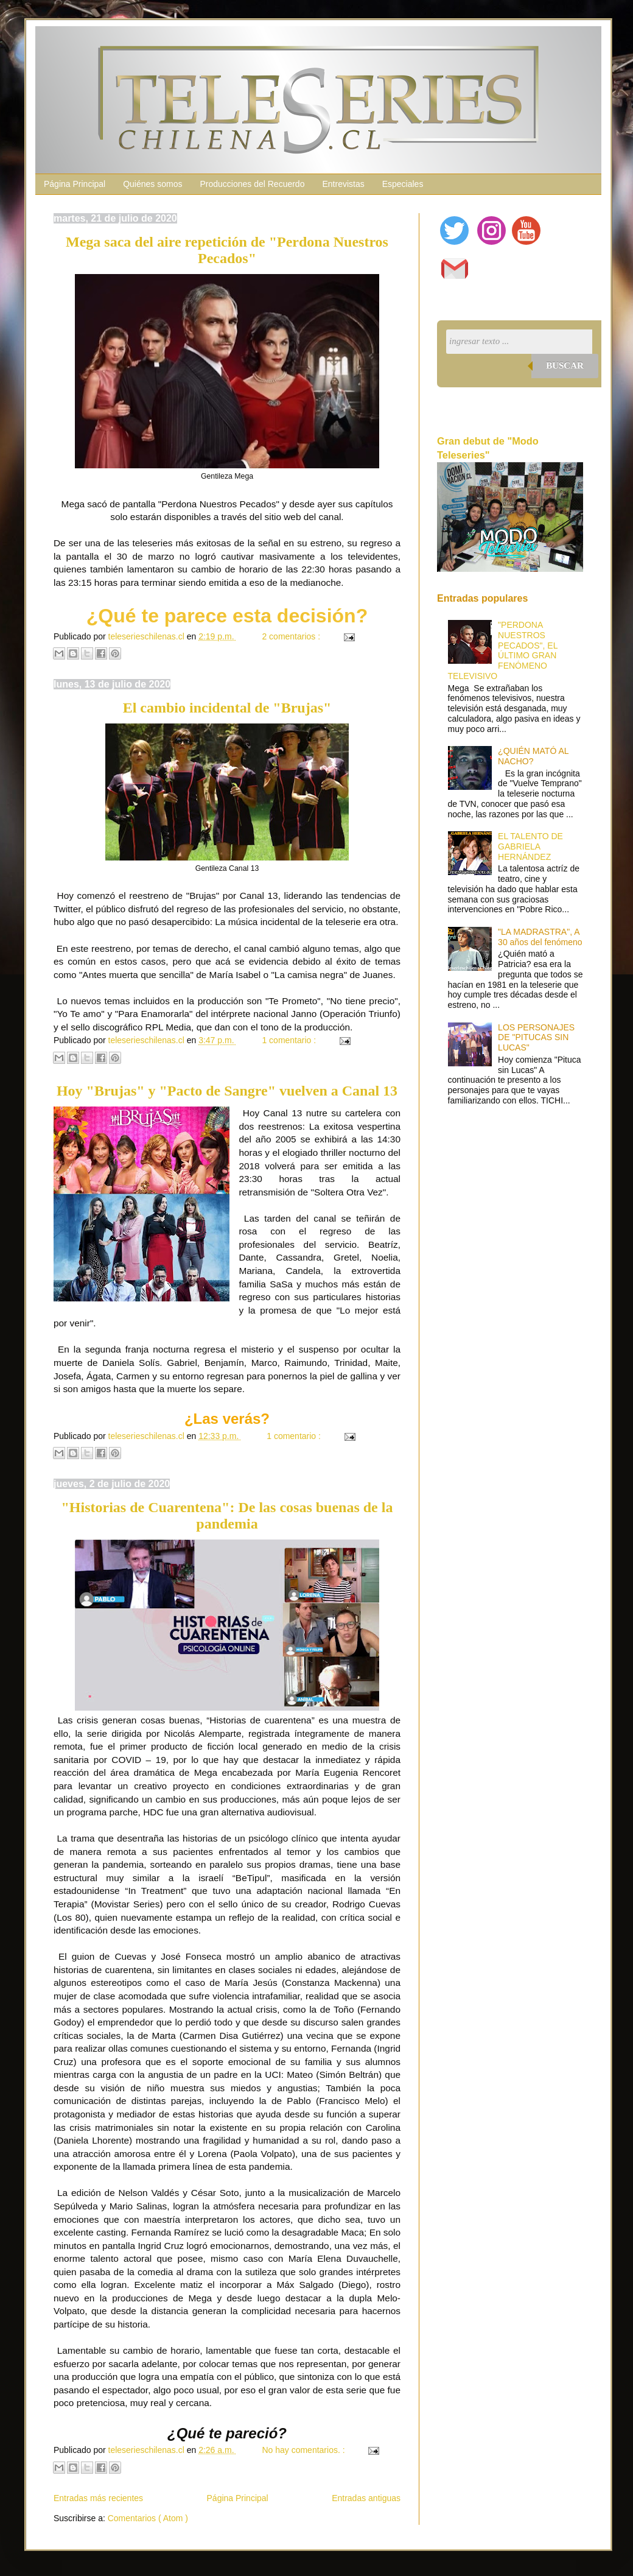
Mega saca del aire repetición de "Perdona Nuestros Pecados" (227, 250)
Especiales (403, 184)
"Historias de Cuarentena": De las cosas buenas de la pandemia (227, 1515)
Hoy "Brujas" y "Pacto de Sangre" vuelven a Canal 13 (227, 1091)
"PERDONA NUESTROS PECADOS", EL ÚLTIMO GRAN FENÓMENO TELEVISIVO (503, 650)
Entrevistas (343, 184)
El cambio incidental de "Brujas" (227, 708)
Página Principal (74, 184)
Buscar (565, 365)
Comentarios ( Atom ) (148, 2518)
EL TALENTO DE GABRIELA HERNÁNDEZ (530, 846)
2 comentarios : (292, 636)
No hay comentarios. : (304, 2450)
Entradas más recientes (98, 2498)
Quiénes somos (152, 184)
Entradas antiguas (366, 2498)
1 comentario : (290, 1040)
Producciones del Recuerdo (252, 184)
